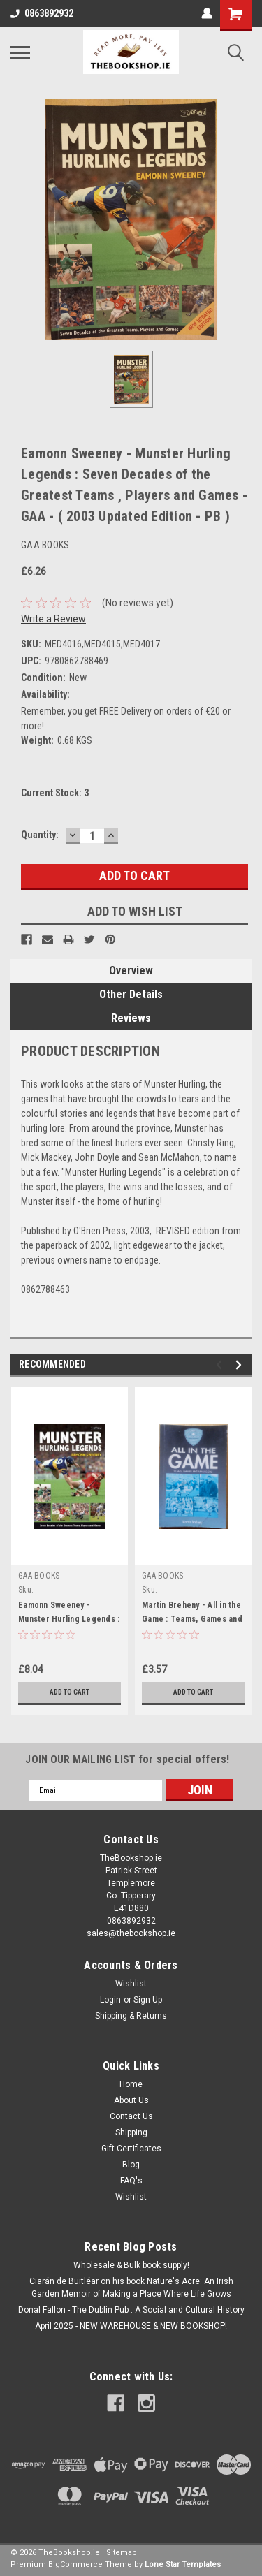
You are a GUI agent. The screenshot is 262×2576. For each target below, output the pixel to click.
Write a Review (53, 618)
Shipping (131, 2132)
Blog (131, 2164)
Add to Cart (69, 1692)
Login (110, 2000)
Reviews (131, 1018)
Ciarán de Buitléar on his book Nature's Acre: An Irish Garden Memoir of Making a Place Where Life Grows (131, 2287)
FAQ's (131, 2181)
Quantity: (40, 834)
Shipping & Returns (131, 2016)
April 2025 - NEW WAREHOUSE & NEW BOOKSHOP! (131, 2326)
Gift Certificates (131, 2148)
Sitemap (121, 2552)
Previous (221, 1365)
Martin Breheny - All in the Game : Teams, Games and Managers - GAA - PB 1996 (192, 1619)
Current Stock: (55, 792)
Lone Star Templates (183, 2564)
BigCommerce (75, 2564)
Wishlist (131, 1984)
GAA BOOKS (38, 1576)
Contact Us (131, 2116)
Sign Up (147, 2000)
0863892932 (41, 13)
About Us (131, 2100)
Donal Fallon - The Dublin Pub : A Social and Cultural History (131, 2310)
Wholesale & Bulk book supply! (131, 2265)
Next (240, 1365)
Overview (131, 970)
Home (131, 2084)
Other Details (131, 994)
